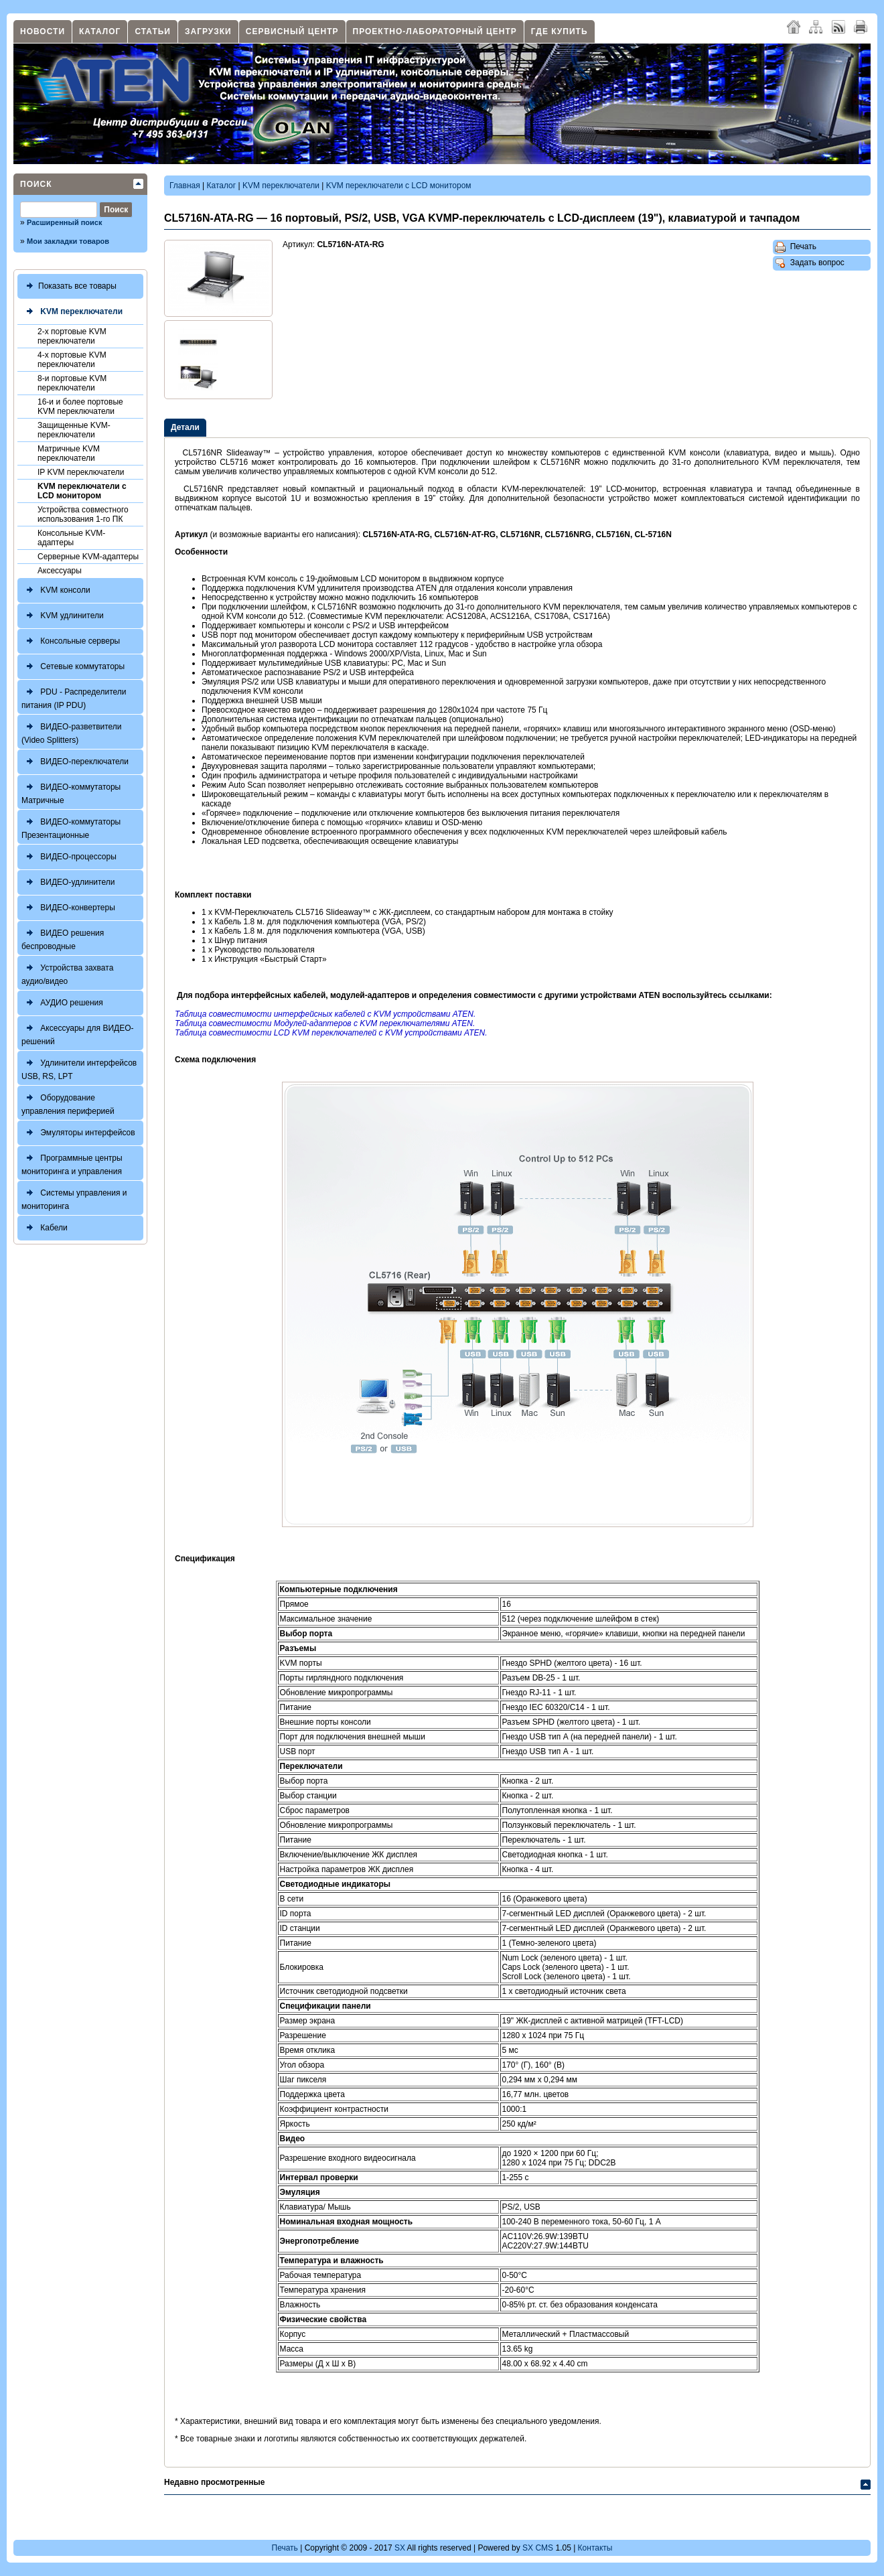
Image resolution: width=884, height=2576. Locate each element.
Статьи (153, 31)
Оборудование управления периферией (68, 1103)
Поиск (36, 184)
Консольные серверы (70, 641)
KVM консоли (55, 590)
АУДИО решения (62, 1003)
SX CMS (537, 2548)
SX (399, 2548)
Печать (795, 247)
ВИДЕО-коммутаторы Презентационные (71, 827)
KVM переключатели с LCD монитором (82, 491)
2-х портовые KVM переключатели (72, 336)
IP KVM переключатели (81, 472)
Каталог (100, 31)
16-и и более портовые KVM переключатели (80, 406)
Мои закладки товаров (68, 241)
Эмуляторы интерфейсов (78, 1133)
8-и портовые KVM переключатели (72, 383)
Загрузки (208, 31)
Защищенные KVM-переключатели (74, 430)
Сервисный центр (292, 31)
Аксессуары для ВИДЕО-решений (77, 1033)
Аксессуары (60, 570)
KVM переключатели (72, 311)
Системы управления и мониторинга (74, 1198)
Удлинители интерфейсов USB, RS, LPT (79, 1068)
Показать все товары (69, 286)
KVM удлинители (62, 615)
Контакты (595, 2548)
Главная (184, 185)
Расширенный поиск (64, 222)
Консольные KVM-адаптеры (71, 537)
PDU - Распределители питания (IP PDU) (74, 697)
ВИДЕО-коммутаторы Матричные (71, 792)
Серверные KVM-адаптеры (88, 556)
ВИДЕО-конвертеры (68, 908)
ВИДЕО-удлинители (68, 882)
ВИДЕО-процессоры (69, 857)
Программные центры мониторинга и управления (72, 1163)
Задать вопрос (809, 263)
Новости (42, 31)
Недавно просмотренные (214, 2482)
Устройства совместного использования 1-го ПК (83, 514)
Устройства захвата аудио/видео (67, 973)
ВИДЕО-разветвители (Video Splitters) (71, 732)
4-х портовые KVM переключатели (72, 359)
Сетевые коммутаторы (73, 666)
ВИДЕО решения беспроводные (62, 938)
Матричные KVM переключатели (69, 453)
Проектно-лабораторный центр (435, 31)
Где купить (559, 31)
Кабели (44, 1228)
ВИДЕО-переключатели (75, 762)
